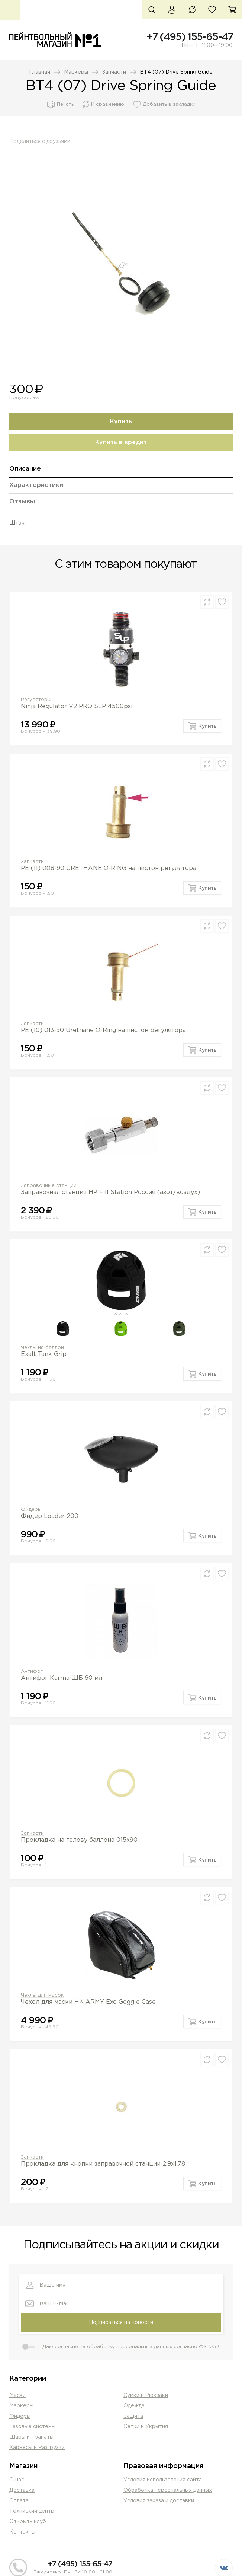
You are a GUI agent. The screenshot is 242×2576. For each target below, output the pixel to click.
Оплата (19, 2501)
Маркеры (76, 72)
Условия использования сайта (162, 2480)
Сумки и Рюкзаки (145, 2395)
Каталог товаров (10, 10)
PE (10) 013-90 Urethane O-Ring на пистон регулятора (103, 1030)
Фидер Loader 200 (49, 1516)
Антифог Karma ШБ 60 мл (61, 1678)
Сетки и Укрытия (145, 2426)
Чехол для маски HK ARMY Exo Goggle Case (88, 2002)
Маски (17, 2395)
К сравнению (107, 104)
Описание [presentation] (25, 469)
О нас (16, 2480)
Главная (39, 72)
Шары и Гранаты (31, 2437)
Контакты (22, 2532)
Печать (65, 104)
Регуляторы (36, 700)
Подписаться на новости (121, 2322)
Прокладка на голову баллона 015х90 (79, 1840)
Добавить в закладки (169, 104)
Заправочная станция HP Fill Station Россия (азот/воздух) (110, 1192)
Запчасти (114, 72)
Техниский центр (31, 2511)
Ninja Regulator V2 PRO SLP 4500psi (76, 706)
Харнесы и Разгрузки (37, 2447)
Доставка (22, 2490)
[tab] (121, 471)
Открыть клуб (27, 2521)
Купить (121, 421)
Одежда (134, 2406)
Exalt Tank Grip (44, 1354)
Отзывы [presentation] (22, 501)
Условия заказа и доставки (158, 2501)
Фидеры (31, 1509)
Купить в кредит (121, 442)
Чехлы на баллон (42, 1348)
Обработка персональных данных (167, 2490)
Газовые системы (32, 2426)
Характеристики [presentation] (36, 485)
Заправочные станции (49, 1186)
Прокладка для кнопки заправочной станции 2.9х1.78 (103, 2164)
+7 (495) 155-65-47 (189, 37)
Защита (133, 2416)
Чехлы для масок (42, 1995)
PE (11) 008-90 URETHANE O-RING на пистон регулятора (108, 868)
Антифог (32, 1671)
